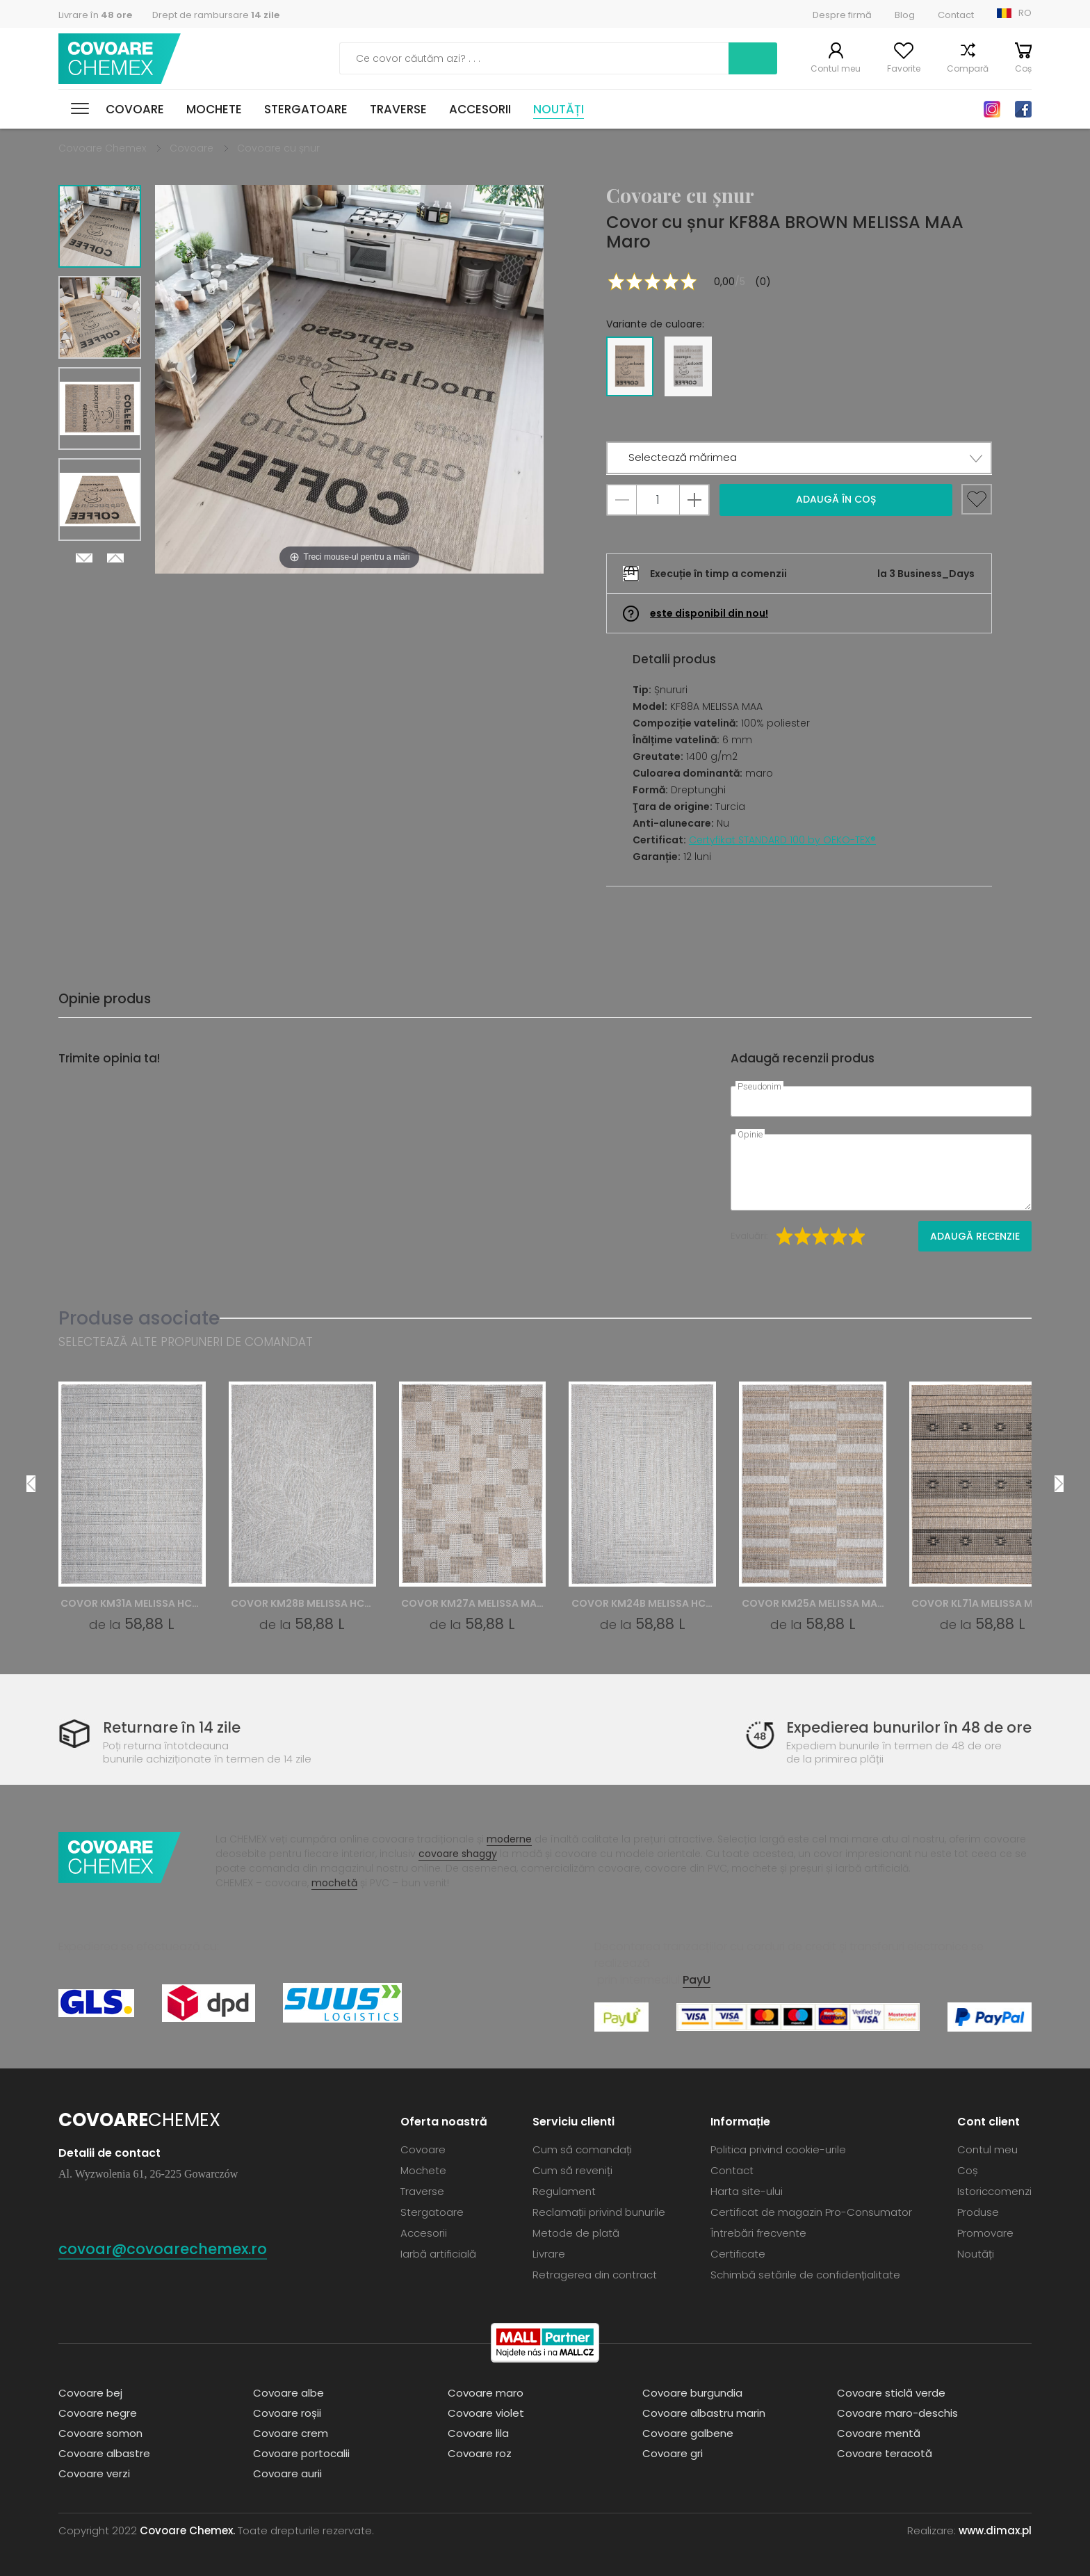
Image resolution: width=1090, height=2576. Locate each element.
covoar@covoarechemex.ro (162, 2249)
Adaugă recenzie (975, 1236)
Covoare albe (288, 2392)
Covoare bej (90, 2392)
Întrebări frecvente (758, 2233)
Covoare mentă (878, 2433)
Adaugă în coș (836, 499)
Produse (978, 2212)
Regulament (564, 2191)
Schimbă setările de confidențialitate (805, 2274)
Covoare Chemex (119, 58)
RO (1025, 12)
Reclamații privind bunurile (598, 2212)
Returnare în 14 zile (172, 1727)
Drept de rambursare (215, 15)
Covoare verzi (94, 2473)
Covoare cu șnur (278, 148)
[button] (799, 458)
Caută (753, 58)
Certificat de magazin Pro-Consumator (811, 2212)
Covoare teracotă (884, 2453)
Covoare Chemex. (187, 2530)
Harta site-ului (746, 2191)
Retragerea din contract (594, 2274)
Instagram (992, 109)
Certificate (737, 2253)
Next (84, 558)
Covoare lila (478, 2433)
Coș (1023, 68)
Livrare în (95, 15)
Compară (968, 68)
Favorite (903, 68)
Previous (115, 558)
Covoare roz (480, 2453)
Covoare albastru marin (703, 2413)
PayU (696, 1980)
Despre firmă (842, 15)
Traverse (398, 109)
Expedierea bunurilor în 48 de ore (909, 1727)
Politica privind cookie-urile (778, 2149)
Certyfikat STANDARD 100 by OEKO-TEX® (782, 840)
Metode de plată (575, 2233)
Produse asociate (139, 1318)
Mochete (214, 109)
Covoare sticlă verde (891, 2392)
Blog (905, 15)
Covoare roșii (287, 2413)
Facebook (1023, 109)
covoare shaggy (457, 1854)
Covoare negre (97, 2413)
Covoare (135, 109)
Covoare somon (100, 2433)
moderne (509, 1839)
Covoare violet (486, 2413)
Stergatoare (306, 109)
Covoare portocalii (301, 2453)
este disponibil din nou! (709, 613)
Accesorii (480, 109)
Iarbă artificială (438, 2253)
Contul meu (836, 68)
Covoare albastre (104, 2453)
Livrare (548, 2253)
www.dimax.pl (995, 2530)
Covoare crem (290, 2433)
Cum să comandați (582, 2149)
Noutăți (558, 109)
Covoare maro (485, 2392)
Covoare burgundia (692, 2392)
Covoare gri (672, 2453)
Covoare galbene (687, 2433)
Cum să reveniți (572, 2170)
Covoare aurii (287, 2473)
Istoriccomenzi (994, 2191)
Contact (956, 15)
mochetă (334, 1883)
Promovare (985, 2233)
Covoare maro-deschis (897, 2413)
